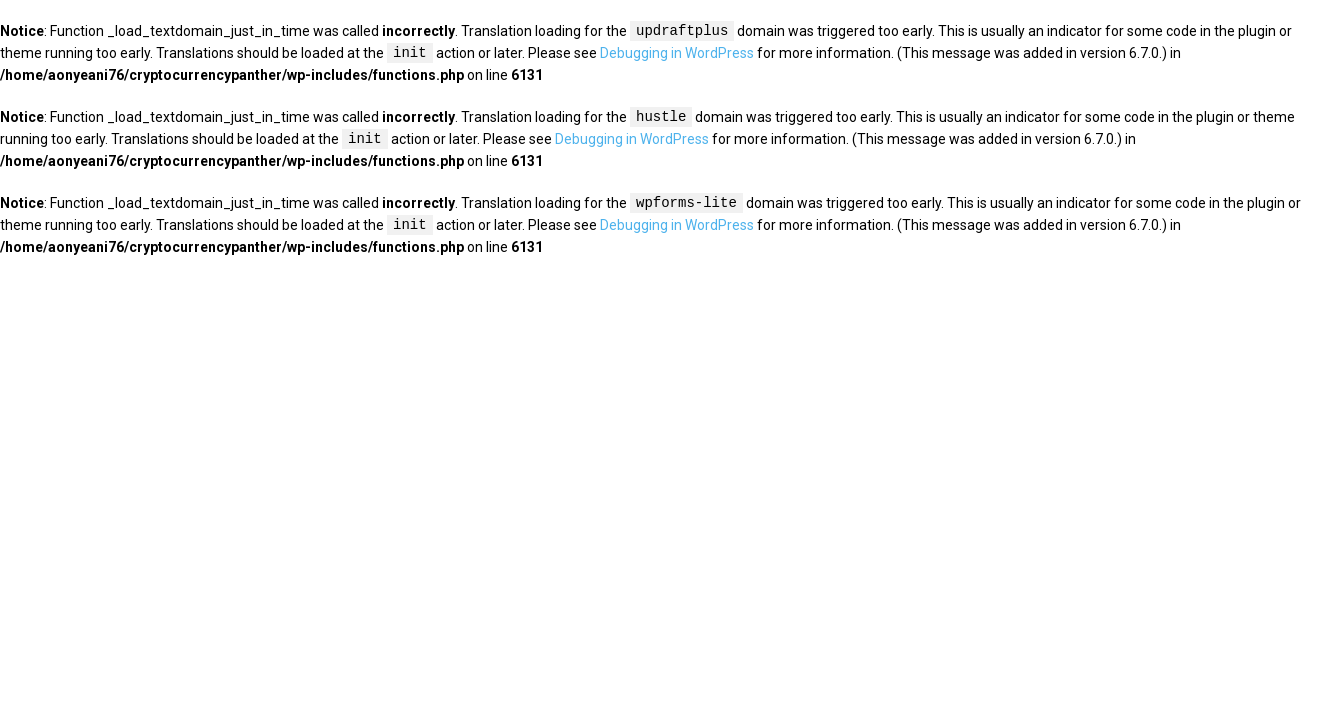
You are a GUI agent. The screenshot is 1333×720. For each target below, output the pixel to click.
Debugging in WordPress (677, 54)
